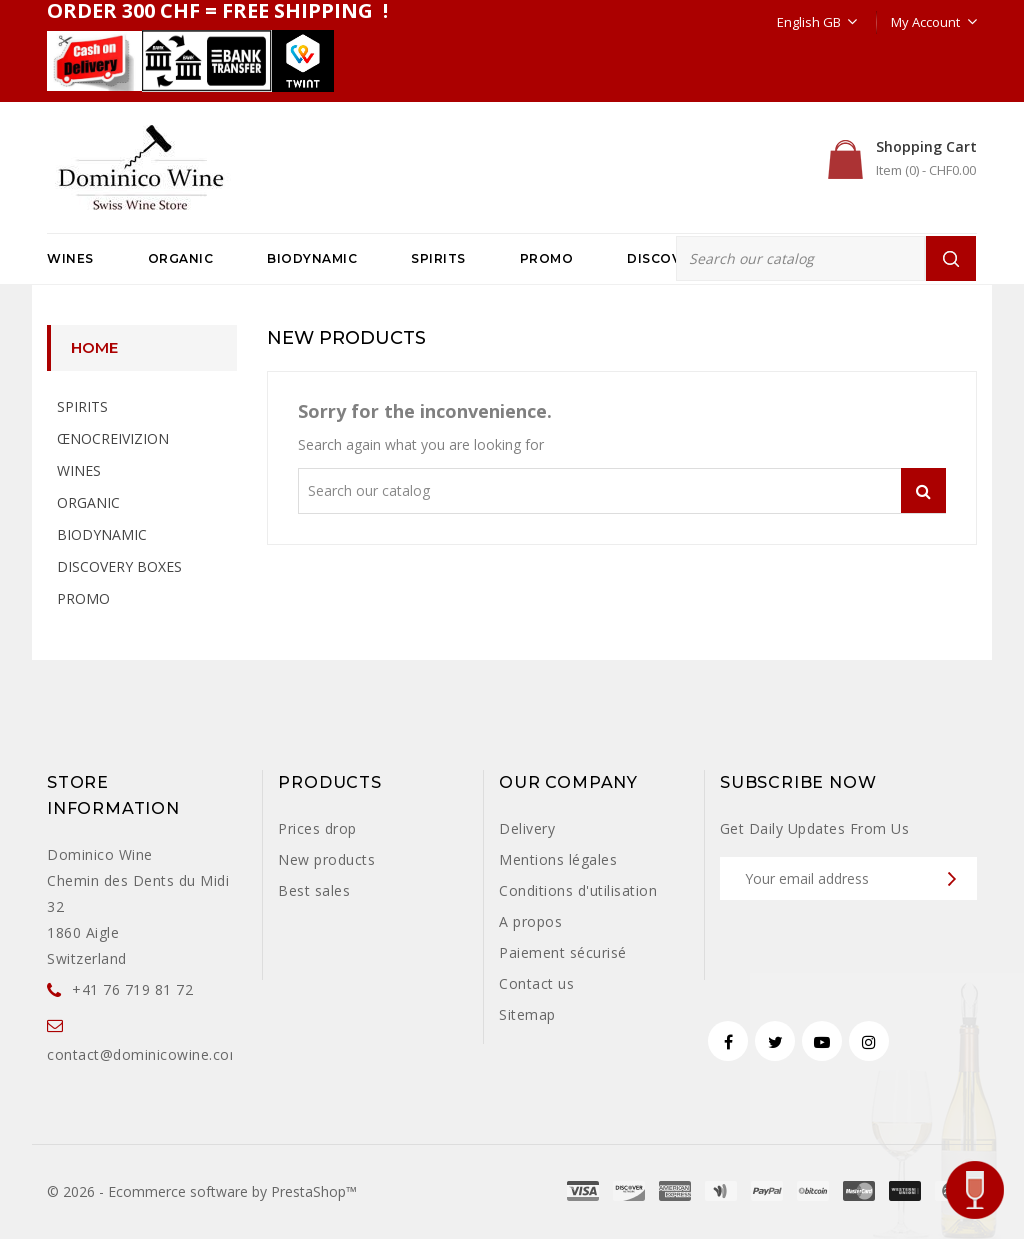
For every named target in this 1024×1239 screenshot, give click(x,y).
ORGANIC (181, 258)
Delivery (527, 828)
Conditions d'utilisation (578, 890)
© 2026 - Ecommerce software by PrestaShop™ (202, 1191)
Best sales (314, 890)
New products (326, 859)
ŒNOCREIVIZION (113, 438)
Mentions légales (558, 859)
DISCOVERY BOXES (119, 566)
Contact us (536, 983)
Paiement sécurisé (563, 952)
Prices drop (317, 828)
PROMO (547, 258)
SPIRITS (438, 258)
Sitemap (527, 1014)
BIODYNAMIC (312, 258)
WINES (70, 258)
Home (94, 347)
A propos (530, 921)
